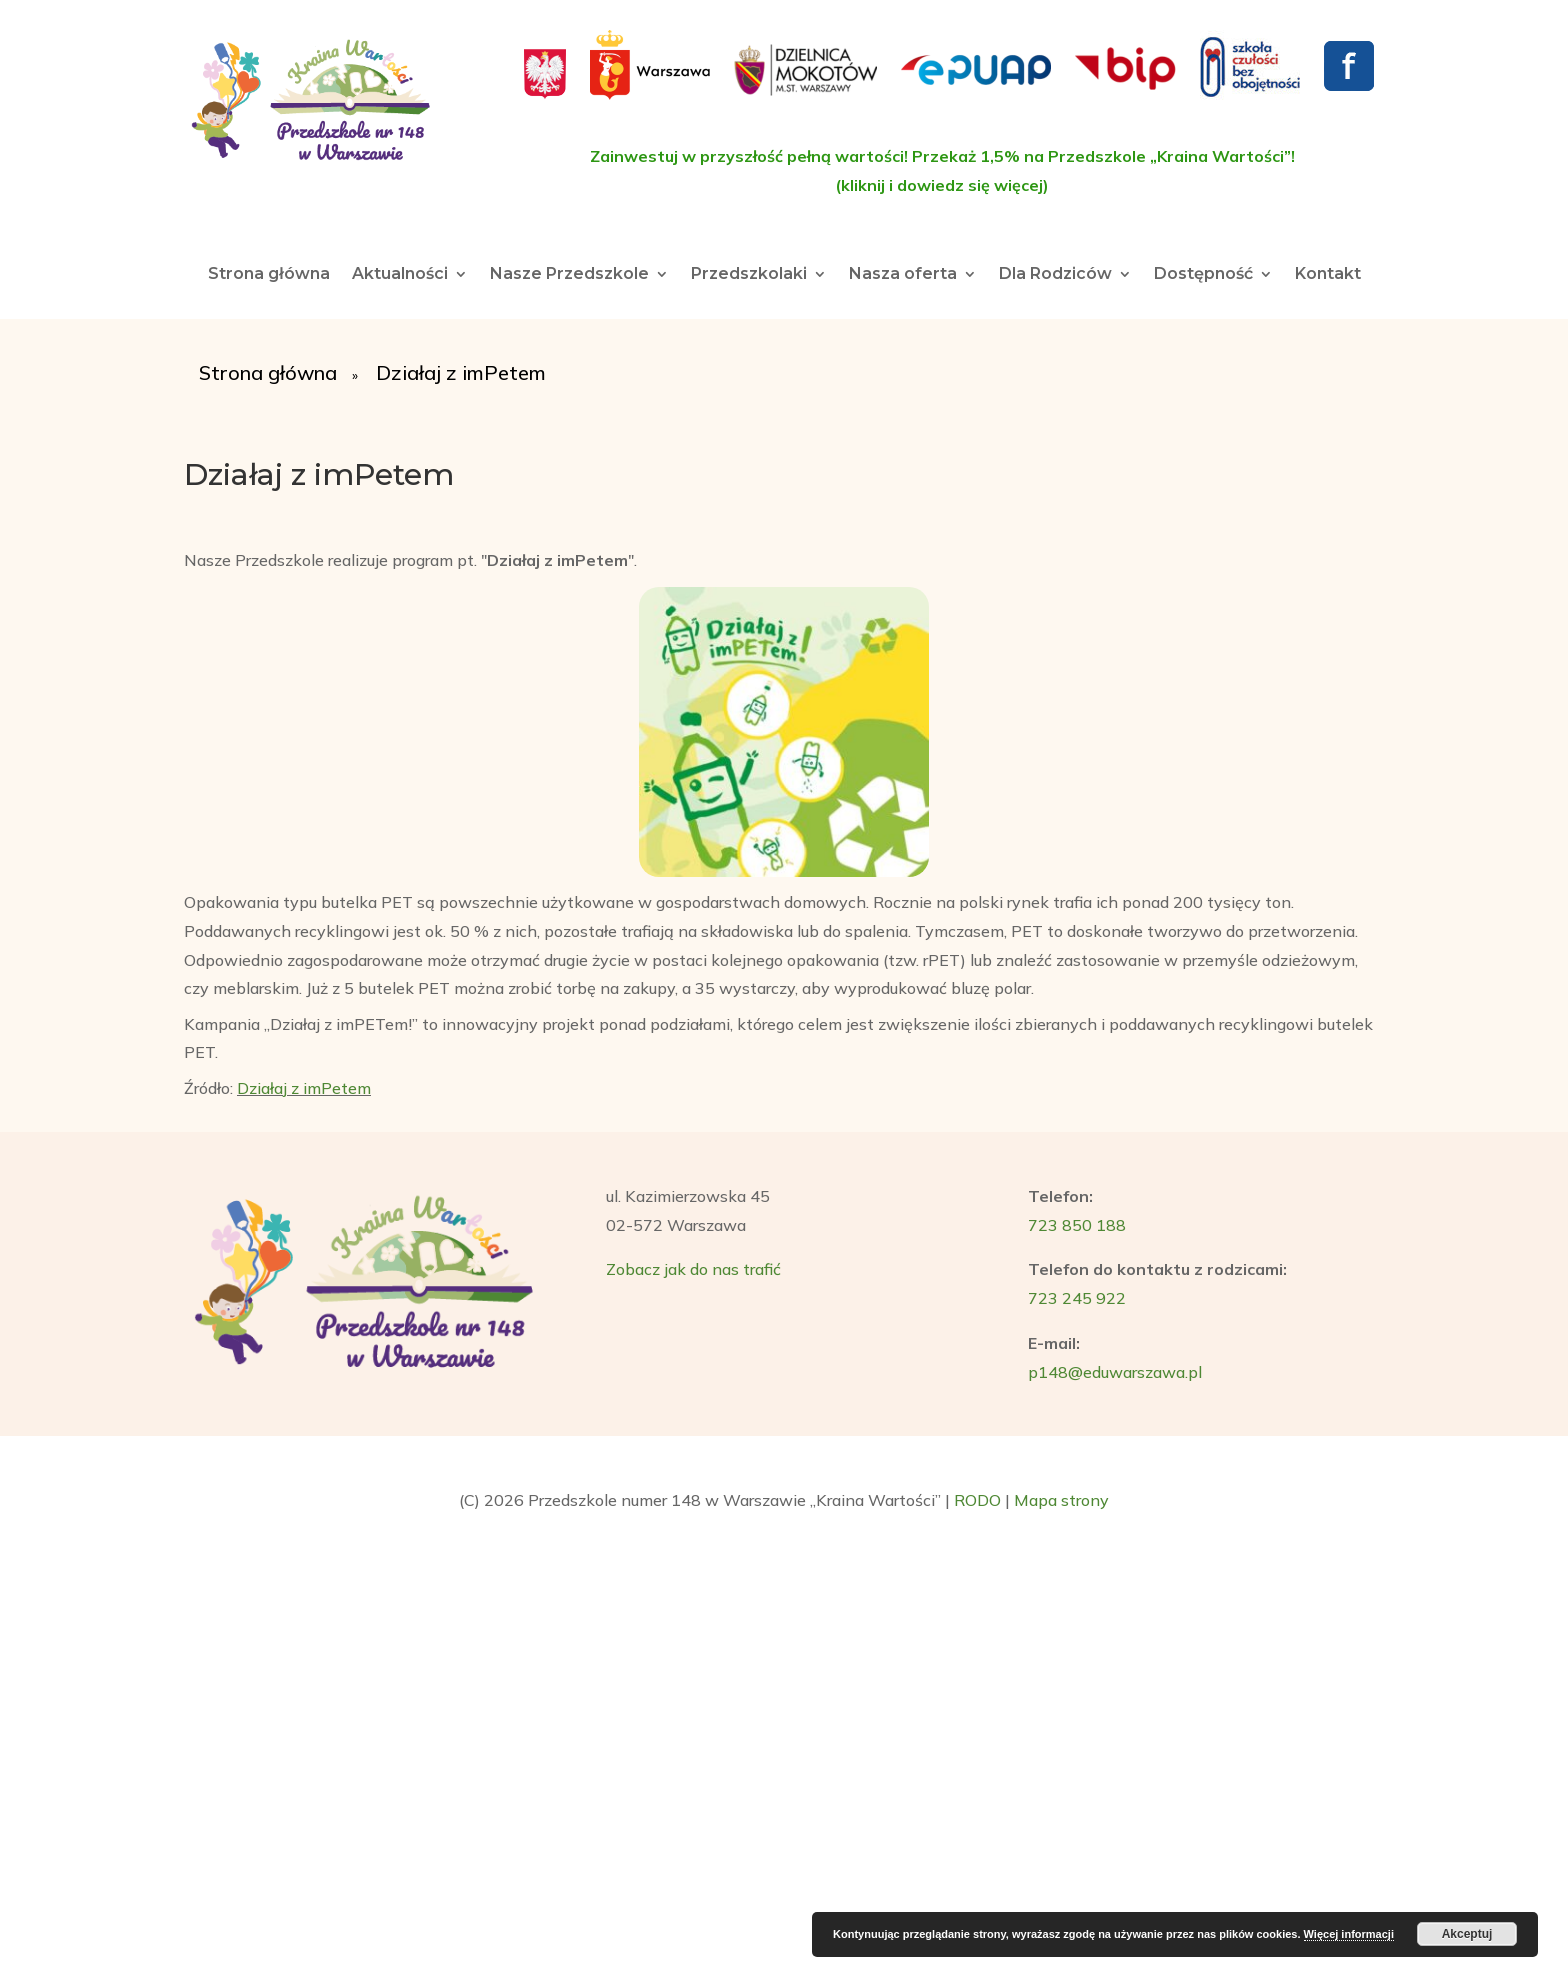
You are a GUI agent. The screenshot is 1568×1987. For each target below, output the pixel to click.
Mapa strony (1061, 1500)
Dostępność (1203, 275)
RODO (977, 1500)
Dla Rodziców (1055, 275)
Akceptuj (1467, 1934)
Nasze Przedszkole (569, 275)
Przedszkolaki (749, 275)
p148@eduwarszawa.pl (1115, 1372)
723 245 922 (1077, 1298)
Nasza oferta (903, 275)
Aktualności (400, 275)
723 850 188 (1077, 1225)
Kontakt (1328, 275)
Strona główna (269, 275)
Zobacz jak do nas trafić (693, 1269)
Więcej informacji (1349, 1934)
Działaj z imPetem (304, 1088)
